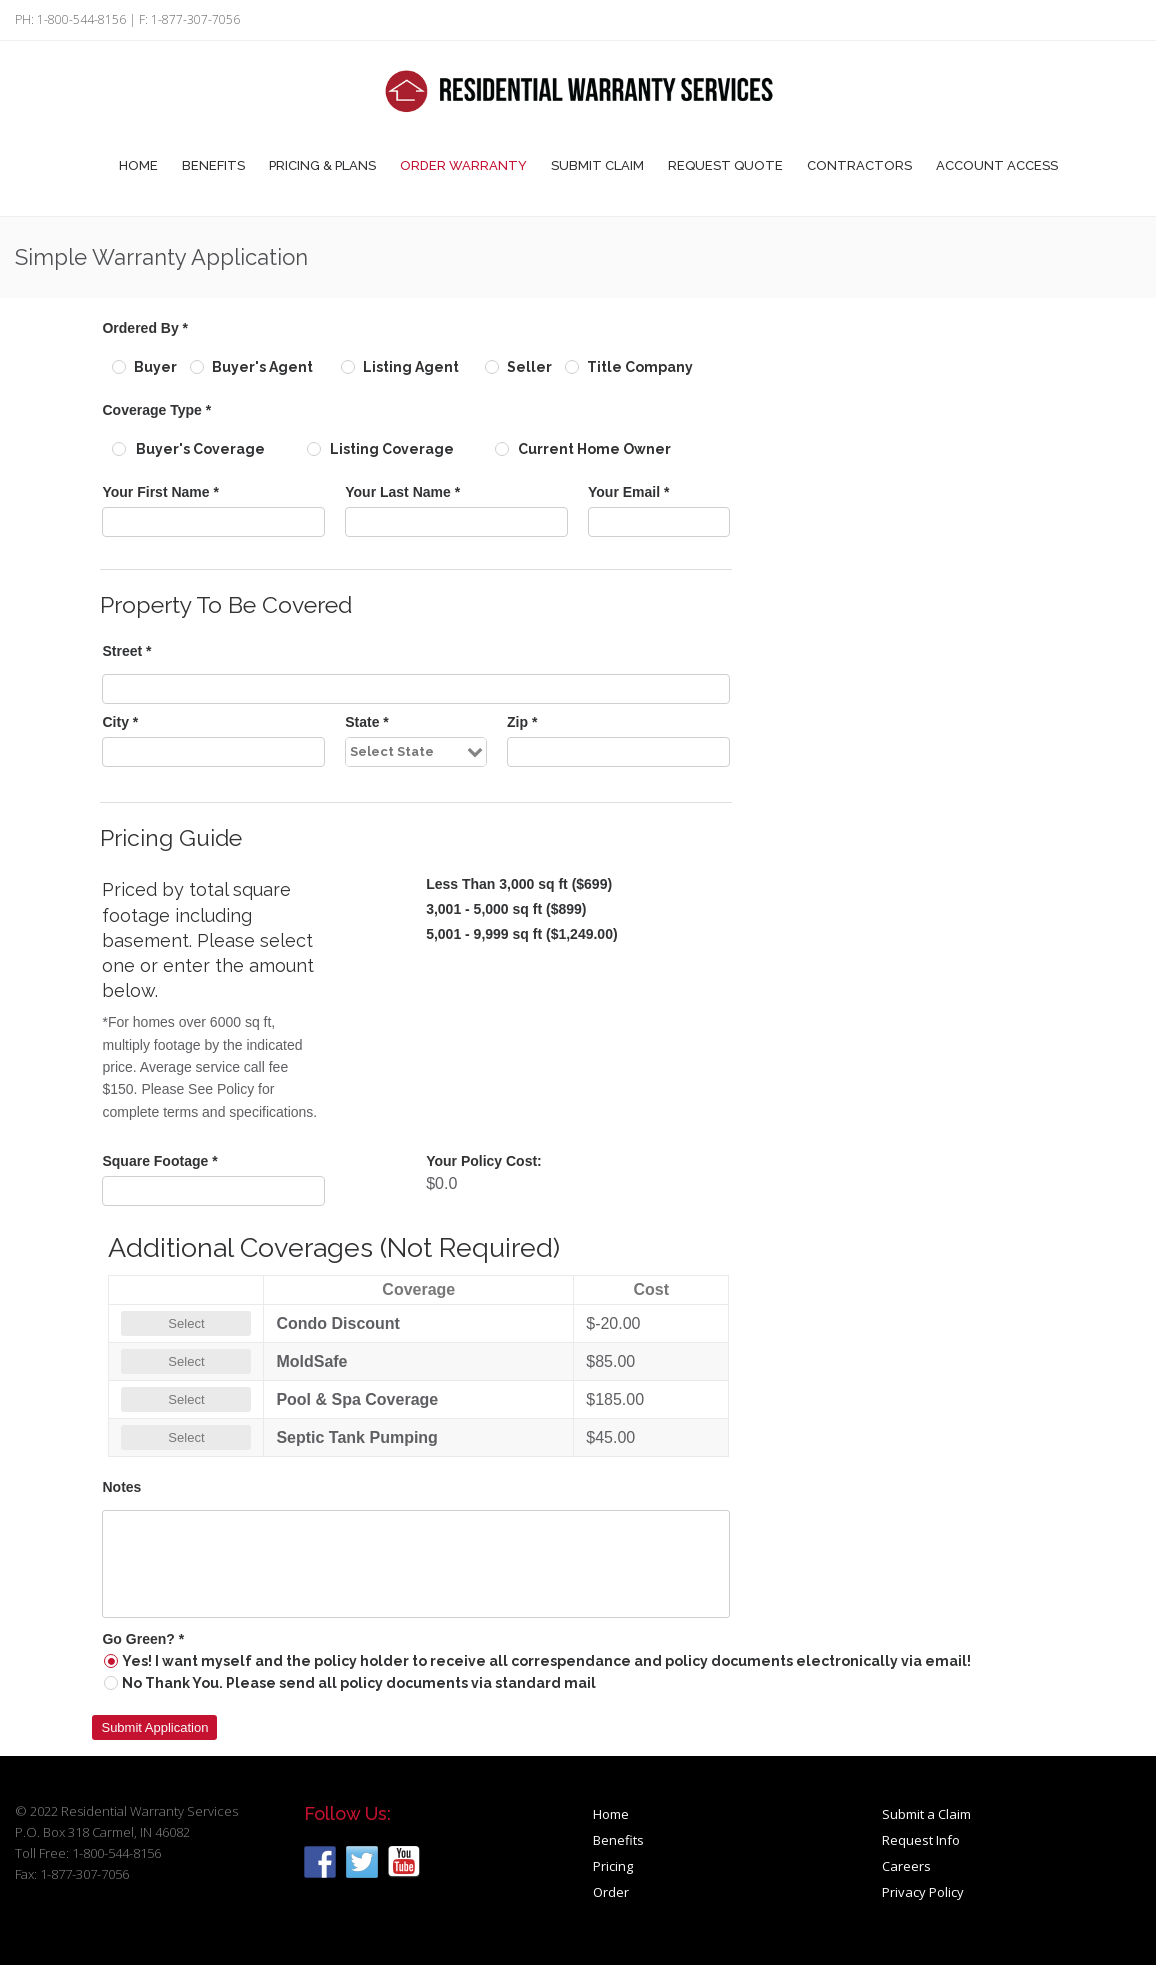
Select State (392, 751)
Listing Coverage (392, 449)
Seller (529, 367)
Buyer (155, 367)
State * (367, 722)
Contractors (859, 165)
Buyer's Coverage (200, 449)
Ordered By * (145, 328)
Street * (126, 651)
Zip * (522, 722)
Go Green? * (143, 1639)
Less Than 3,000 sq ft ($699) (519, 884)
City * (120, 722)
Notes (121, 1487)
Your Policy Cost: (484, 1161)
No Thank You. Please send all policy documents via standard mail (359, 1683)
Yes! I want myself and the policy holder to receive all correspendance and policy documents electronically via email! (546, 1661)
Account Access (997, 165)
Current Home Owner (594, 449)
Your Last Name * (402, 492)
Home (138, 165)
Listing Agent (411, 367)
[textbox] (213, 522)
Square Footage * (159, 1161)
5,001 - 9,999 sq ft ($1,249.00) (521, 934)
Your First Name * (160, 492)
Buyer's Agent (262, 367)
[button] (154, 1727)
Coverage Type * (156, 410)
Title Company (640, 367)
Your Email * (628, 492)
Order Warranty (463, 165)
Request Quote (725, 165)
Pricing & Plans (322, 165)
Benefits (213, 165)
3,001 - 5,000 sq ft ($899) (506, 909)
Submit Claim (597, 165)
